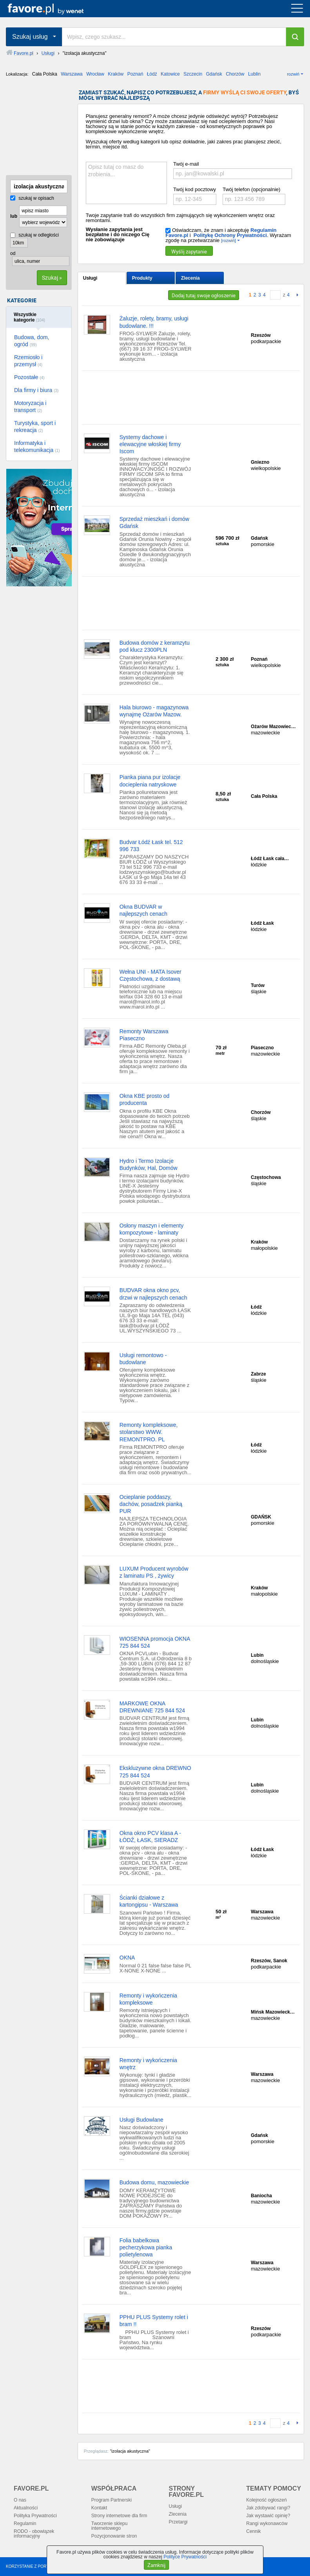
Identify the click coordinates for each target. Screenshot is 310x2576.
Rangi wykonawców (266, 2523)
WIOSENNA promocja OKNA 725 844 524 (155, 1642)
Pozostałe (29, 377)
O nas (20, 2500)
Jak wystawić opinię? (268, 2515)
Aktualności (26, 2508)
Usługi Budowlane (141, 2120)
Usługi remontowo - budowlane (143, 1358)
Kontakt (99, 2508)
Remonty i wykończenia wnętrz (148, 2063)
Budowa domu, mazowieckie (154, 2182)
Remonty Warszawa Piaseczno (144, 1034)
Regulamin (25, 2523)
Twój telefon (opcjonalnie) (251, 189)
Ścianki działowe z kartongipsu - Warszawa (149, 1901)
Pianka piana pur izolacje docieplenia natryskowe (150, 780)
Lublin (254, 74)
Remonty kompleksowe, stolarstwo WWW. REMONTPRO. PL (149, 1432)
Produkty (142, 278)
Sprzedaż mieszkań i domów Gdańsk (154, 522)
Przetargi (178, 2522)
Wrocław (95, 74)
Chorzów (235, 74)
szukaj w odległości (34, 235)
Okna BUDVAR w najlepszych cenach (143, 910)
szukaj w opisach (32, 198)
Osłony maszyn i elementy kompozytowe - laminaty (151, 1229)
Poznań (135, 74)
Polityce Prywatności (185, 2557)
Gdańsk (214, 74)
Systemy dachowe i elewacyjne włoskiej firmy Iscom (150, 444)
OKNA (127, 1957)
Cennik (253, 2531)
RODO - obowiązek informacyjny (34, 2534)
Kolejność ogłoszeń (266, 2500)
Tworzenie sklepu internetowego (109, 2526)
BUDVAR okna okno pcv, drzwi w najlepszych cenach (153, 1293)
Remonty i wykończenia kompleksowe (148, 1999)
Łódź (152, 74)
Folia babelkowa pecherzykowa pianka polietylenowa (146, 2247)
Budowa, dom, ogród (31, 340)
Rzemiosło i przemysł (28, 360)
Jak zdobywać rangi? (268, 2508)
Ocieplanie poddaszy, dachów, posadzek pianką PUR (151, 1504)
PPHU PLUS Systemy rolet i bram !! (154, 2320)
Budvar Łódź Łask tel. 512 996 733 (151, 845)
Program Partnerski (111, 2500)
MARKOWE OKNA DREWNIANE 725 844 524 (152, 1707)
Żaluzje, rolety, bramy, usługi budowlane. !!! (154, 322)
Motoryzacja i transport (30, 406)
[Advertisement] (45, 129)
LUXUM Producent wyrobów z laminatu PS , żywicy (154, 1572)
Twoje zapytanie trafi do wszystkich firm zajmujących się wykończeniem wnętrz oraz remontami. (180, 218)
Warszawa (72, 74)
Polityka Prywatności (35, 2515)
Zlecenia (190, 278)
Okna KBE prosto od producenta (145, 1099)
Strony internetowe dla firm (119, 2515)
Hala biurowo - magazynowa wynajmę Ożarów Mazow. (154, 711)
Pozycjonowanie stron (114, 2536)
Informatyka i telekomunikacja (37, 446)
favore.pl (54, 8)
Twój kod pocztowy (194, 189)
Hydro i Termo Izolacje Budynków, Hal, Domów (149, 1164)
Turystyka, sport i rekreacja (35, 426)
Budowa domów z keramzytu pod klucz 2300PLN (155, 646)
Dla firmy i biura (36, 390)
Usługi (90, 278)
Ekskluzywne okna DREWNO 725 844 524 (155, 1771)
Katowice (170, 74)
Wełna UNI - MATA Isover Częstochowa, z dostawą (150, 975)
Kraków (115, 74)
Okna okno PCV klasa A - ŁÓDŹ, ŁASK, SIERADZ (150, 1836)
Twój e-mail (186, 163)
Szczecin (192, 74)
